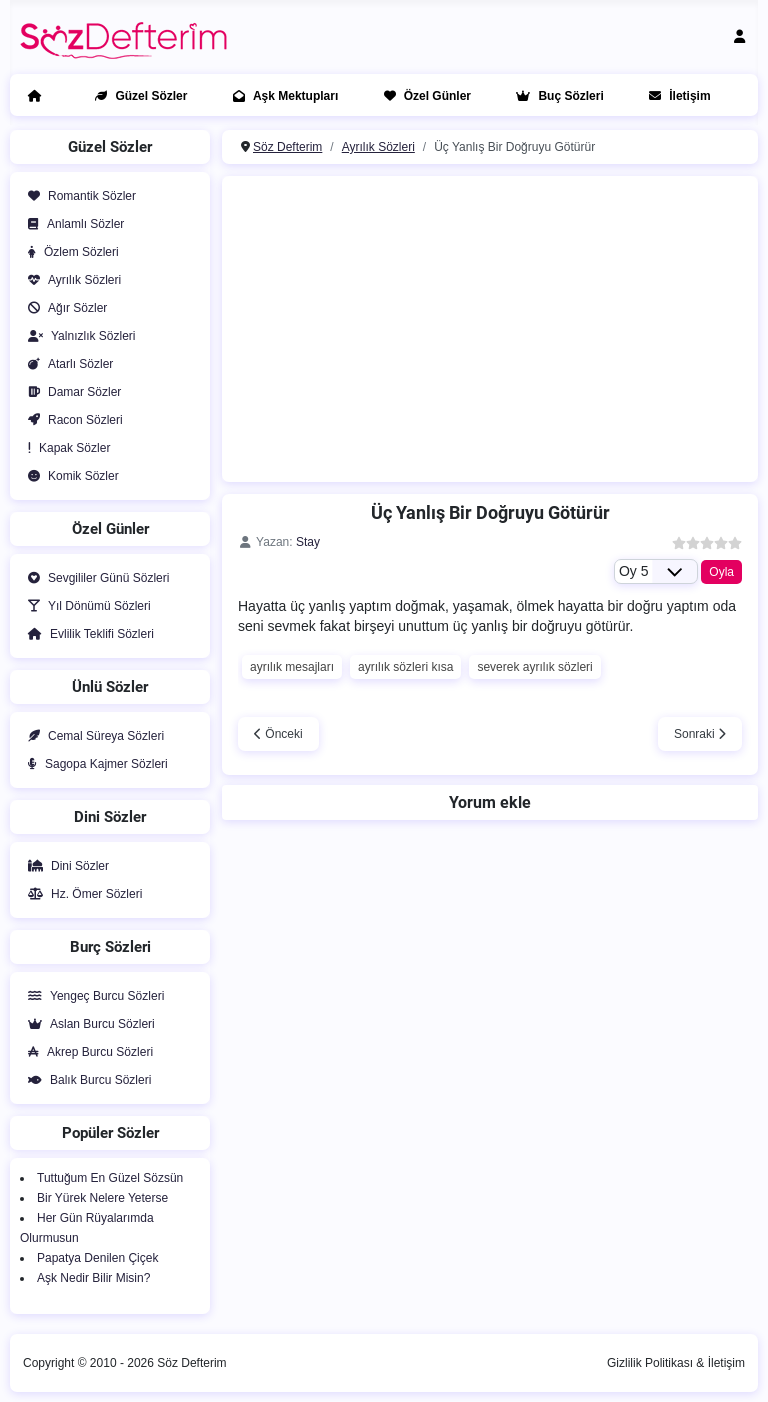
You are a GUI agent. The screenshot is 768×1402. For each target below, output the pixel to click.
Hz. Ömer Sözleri (81, 894)
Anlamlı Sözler (72, 224)
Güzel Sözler (137, 96)
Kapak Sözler (65, 448)
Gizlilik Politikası (650, 1363)
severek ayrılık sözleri (534, 667)
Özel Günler (423, 96)
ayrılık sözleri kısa (405, 667)
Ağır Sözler (63, 308)
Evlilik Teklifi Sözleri (87, 634)
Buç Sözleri (555, 96)
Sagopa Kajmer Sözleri (94, 764)
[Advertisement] (500, 326)
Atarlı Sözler (66, 364)
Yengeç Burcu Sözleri (92, 996)
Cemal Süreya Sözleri (92, 736)
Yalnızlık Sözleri (77, 336)
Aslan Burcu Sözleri (87, 1024)
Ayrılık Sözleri (70, 280)
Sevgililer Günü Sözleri (94, 578)
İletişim (675, 96)
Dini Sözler (64, 866)
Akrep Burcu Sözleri (86, 1052)
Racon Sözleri (71, 420)
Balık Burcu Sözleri (85, 1080)
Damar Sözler (70, 392)
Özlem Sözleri (69, 252)
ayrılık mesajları (292, 667)
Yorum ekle (490, 802)
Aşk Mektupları (281, 96)
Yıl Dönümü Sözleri (85, 606)
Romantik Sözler (78, 196)
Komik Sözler (69, 476)
